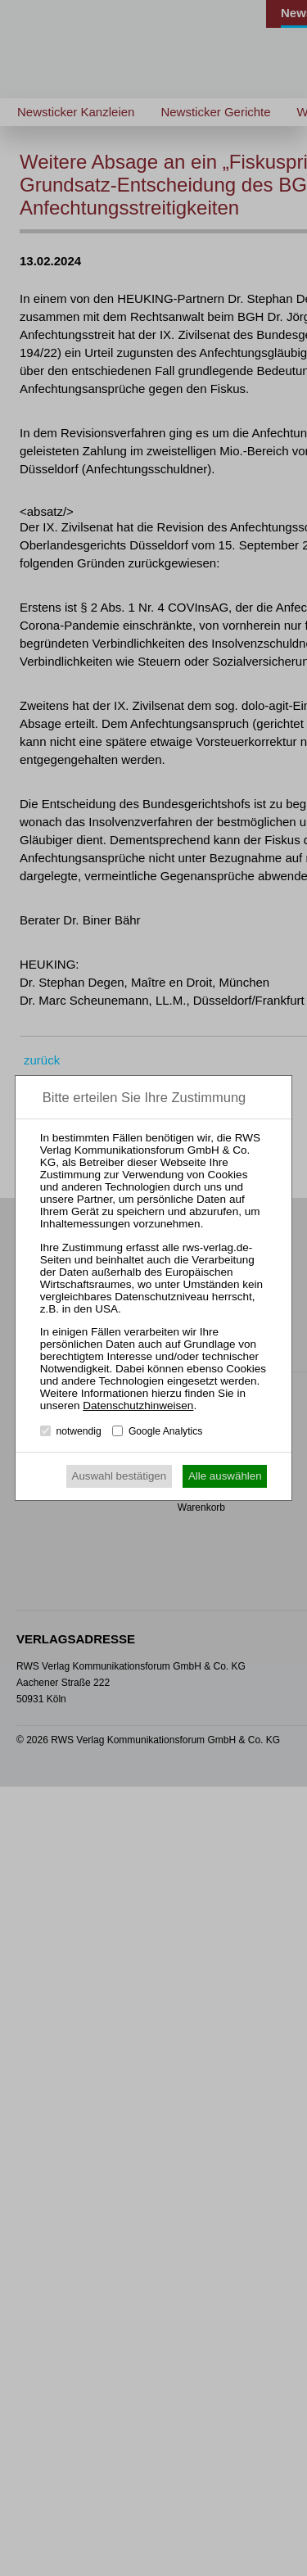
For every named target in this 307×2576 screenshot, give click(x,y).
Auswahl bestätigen (119, 1476)
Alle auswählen (225, 1476)
